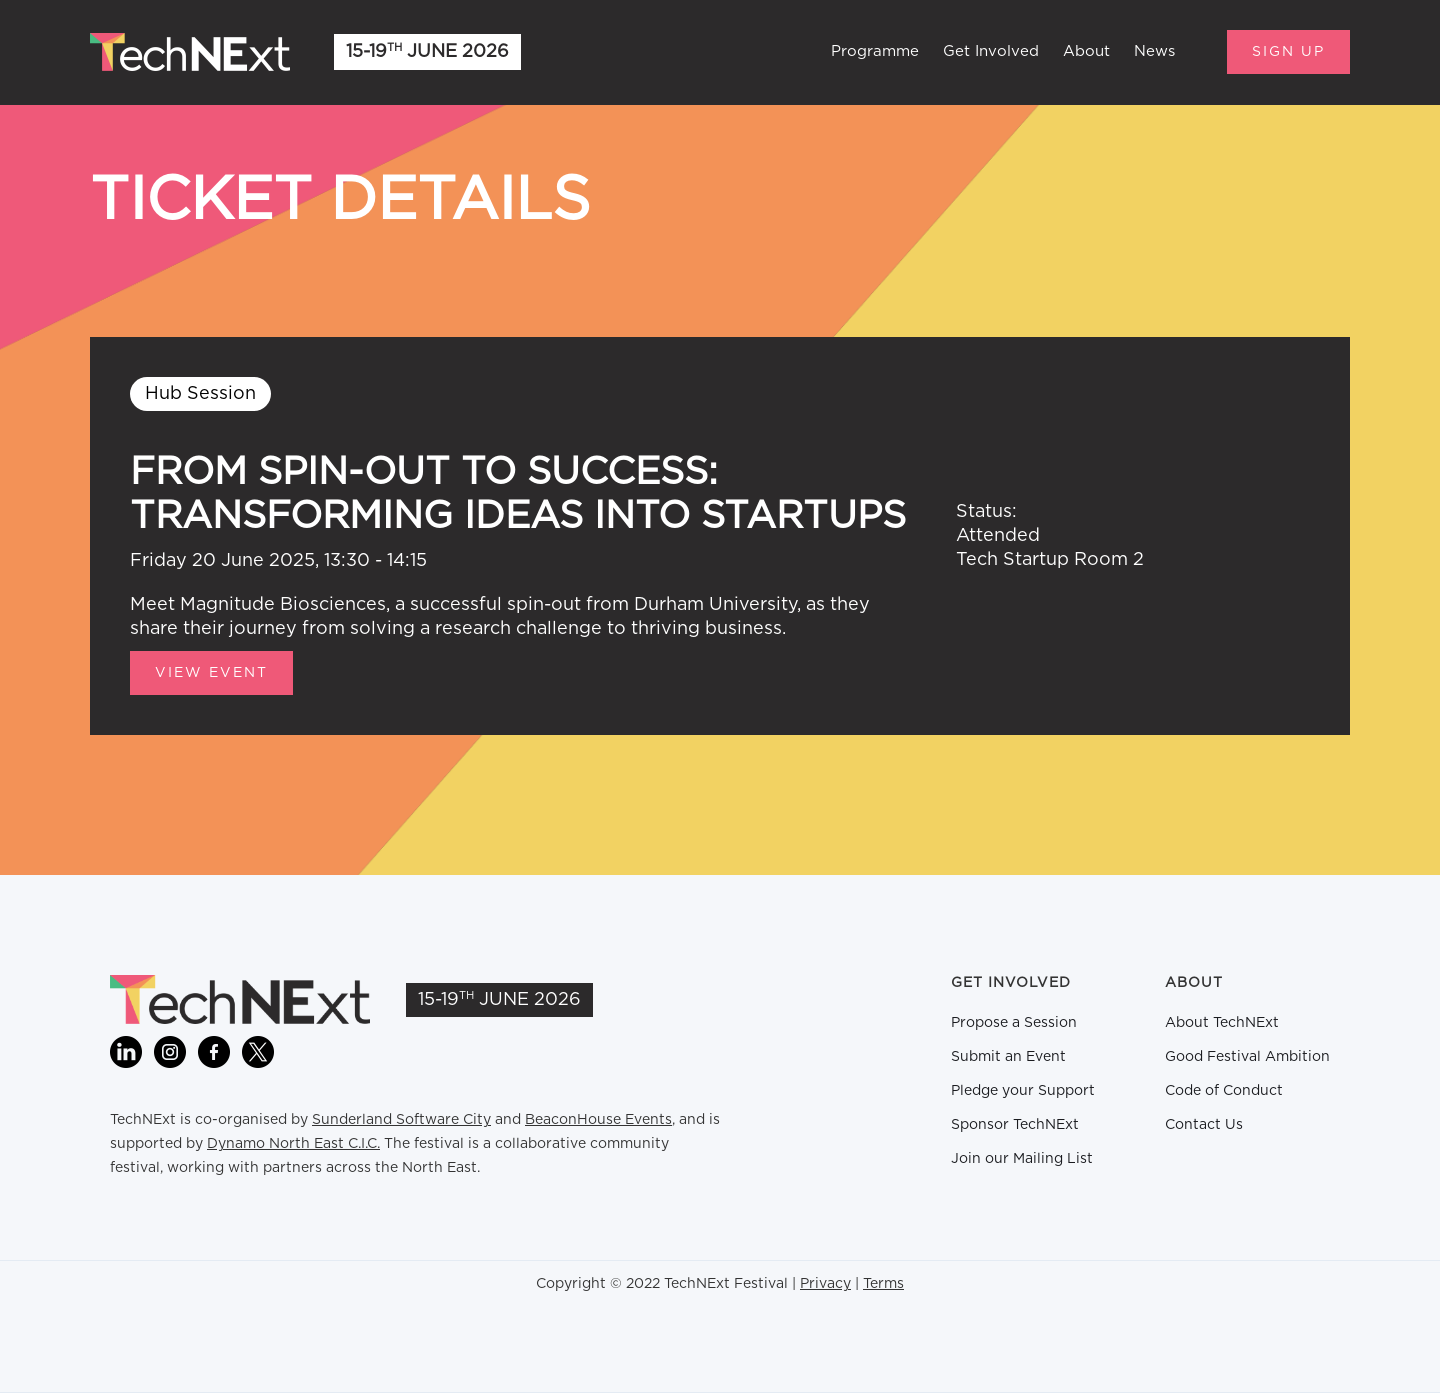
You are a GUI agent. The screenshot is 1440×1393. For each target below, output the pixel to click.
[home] (190, 52)
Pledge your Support (1023, 1091)
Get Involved (991, 51)
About (1086, 51)
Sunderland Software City (401, 1120)
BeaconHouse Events (598, 1120)
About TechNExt (1222, 1023)
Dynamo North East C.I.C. (293, 1144)
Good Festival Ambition (1247, 1057)
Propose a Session (1014, 1023)
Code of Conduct (1224, 1091)
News (1154, 51)
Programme (875, 51)
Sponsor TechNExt (1015, 1125)
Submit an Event (1008, 1057)
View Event (211, 673)
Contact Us (1204, 1125)
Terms (883, 1284)
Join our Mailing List (1022, 1159)
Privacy (825, 1284)
